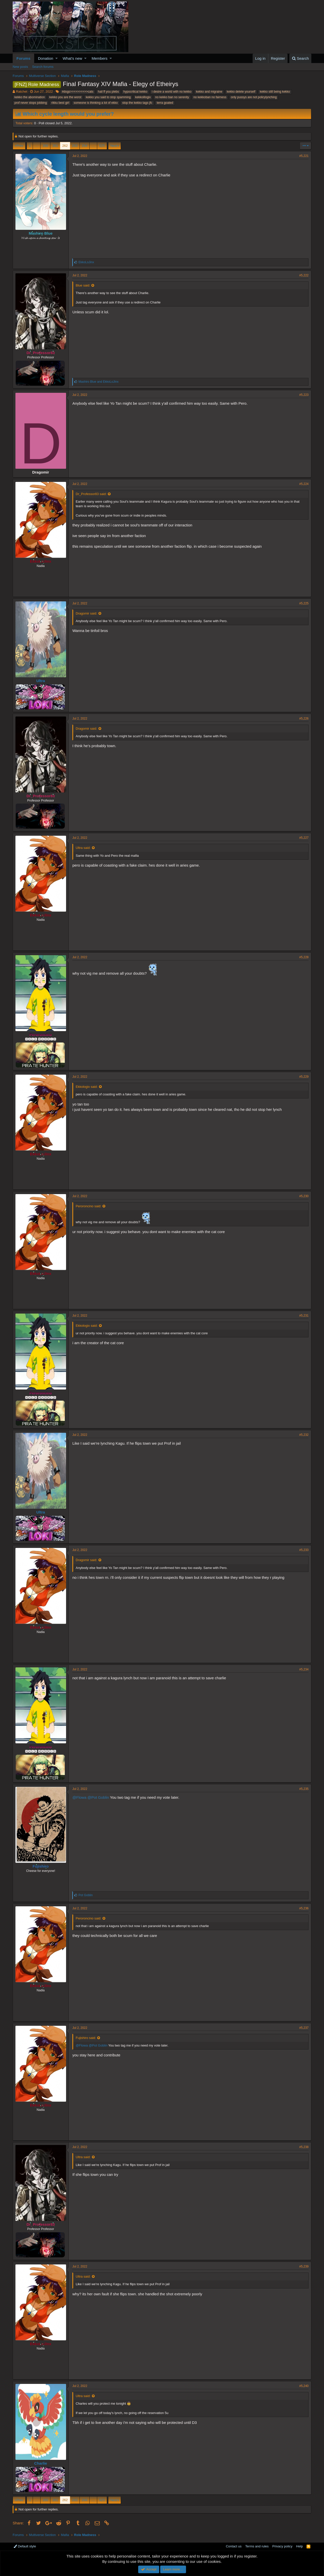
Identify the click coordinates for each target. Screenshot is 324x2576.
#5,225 (304, 603)
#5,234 (304, 1669)
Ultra (40, 681)
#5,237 (304, 2028)
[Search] (300, 58)
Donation (45, 58)
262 (65, 146)
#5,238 (304, 2147)
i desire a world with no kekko (172, 91)
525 (102, 146)
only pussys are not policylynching (254, 97)
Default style (25, 2546)
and (98, 381)
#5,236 (304, 1908)
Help (299, 2546)
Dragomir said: (86, 613)
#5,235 (304, 1789)
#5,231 (304, 1315)
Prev (19, 146)
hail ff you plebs (108, 91)
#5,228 (304, 957)
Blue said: (83, 285)
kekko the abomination (29, 97)
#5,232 (304, 1435)
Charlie (40, 2463)
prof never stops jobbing (30, 103)
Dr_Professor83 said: (91, 494)
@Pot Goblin (98, 1797)
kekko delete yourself (241, 91)
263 (75, 146)
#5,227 (304, 838)
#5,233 (304, 1550)
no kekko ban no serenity (172, 97)
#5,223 (304, 395)
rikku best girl (60, 103)
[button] (56, 58)
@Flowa (79, 1797)
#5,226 (304, 718)
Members (100, 58)
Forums (23, 58)
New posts (20, 67)
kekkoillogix (143, 97)
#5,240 (304, 2386)
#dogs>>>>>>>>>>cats (77, 91)
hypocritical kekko (135, 91)
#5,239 (304, 2266)
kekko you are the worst (65, 97)
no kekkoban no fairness (209, 97)
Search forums (43, 67)
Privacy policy (282, 2546)
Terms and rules (257, 2546)
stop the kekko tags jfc (137, 103)
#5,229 (304, 1076)
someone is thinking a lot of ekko (96, 103)
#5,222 (304, 275)
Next (113, 146)
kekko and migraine (209, 91)
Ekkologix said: (87, 1087)
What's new (72, 58)
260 (45, 146)
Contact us (233, 2546)
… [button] (36, 146)
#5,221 (304, 156)
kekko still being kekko (275, 91)
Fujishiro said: (86, 2038)
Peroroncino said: (88, 1206)
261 (55, 146)
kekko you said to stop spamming (108, 97)
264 (84, 146)
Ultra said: (83, 848)
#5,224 (304, 484)
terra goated (165, 103)
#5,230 (304, 1196)
